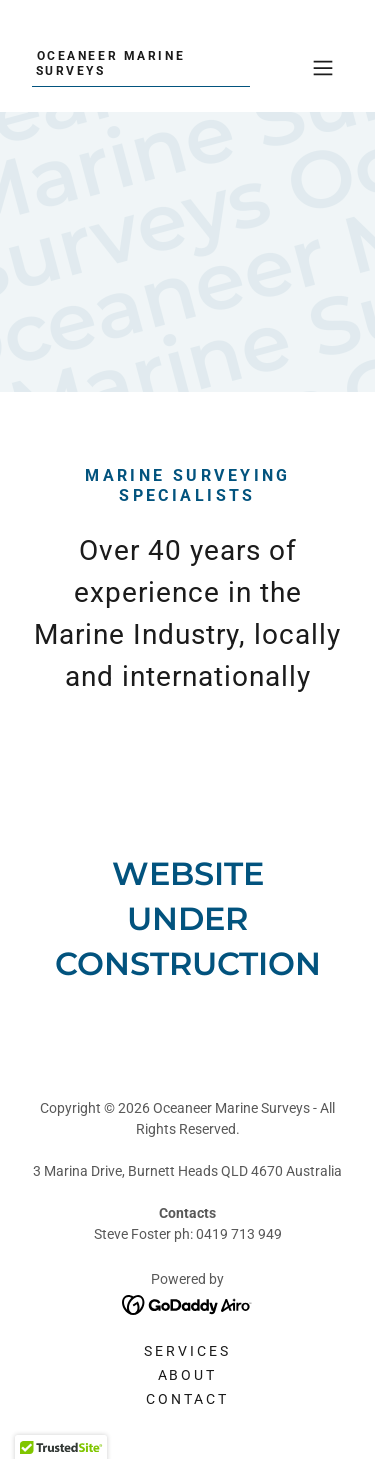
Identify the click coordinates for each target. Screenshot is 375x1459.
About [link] (188, 1375)
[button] (323, 68)
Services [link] (187, 1351)
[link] (141, 69)
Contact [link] (187, 1399)
